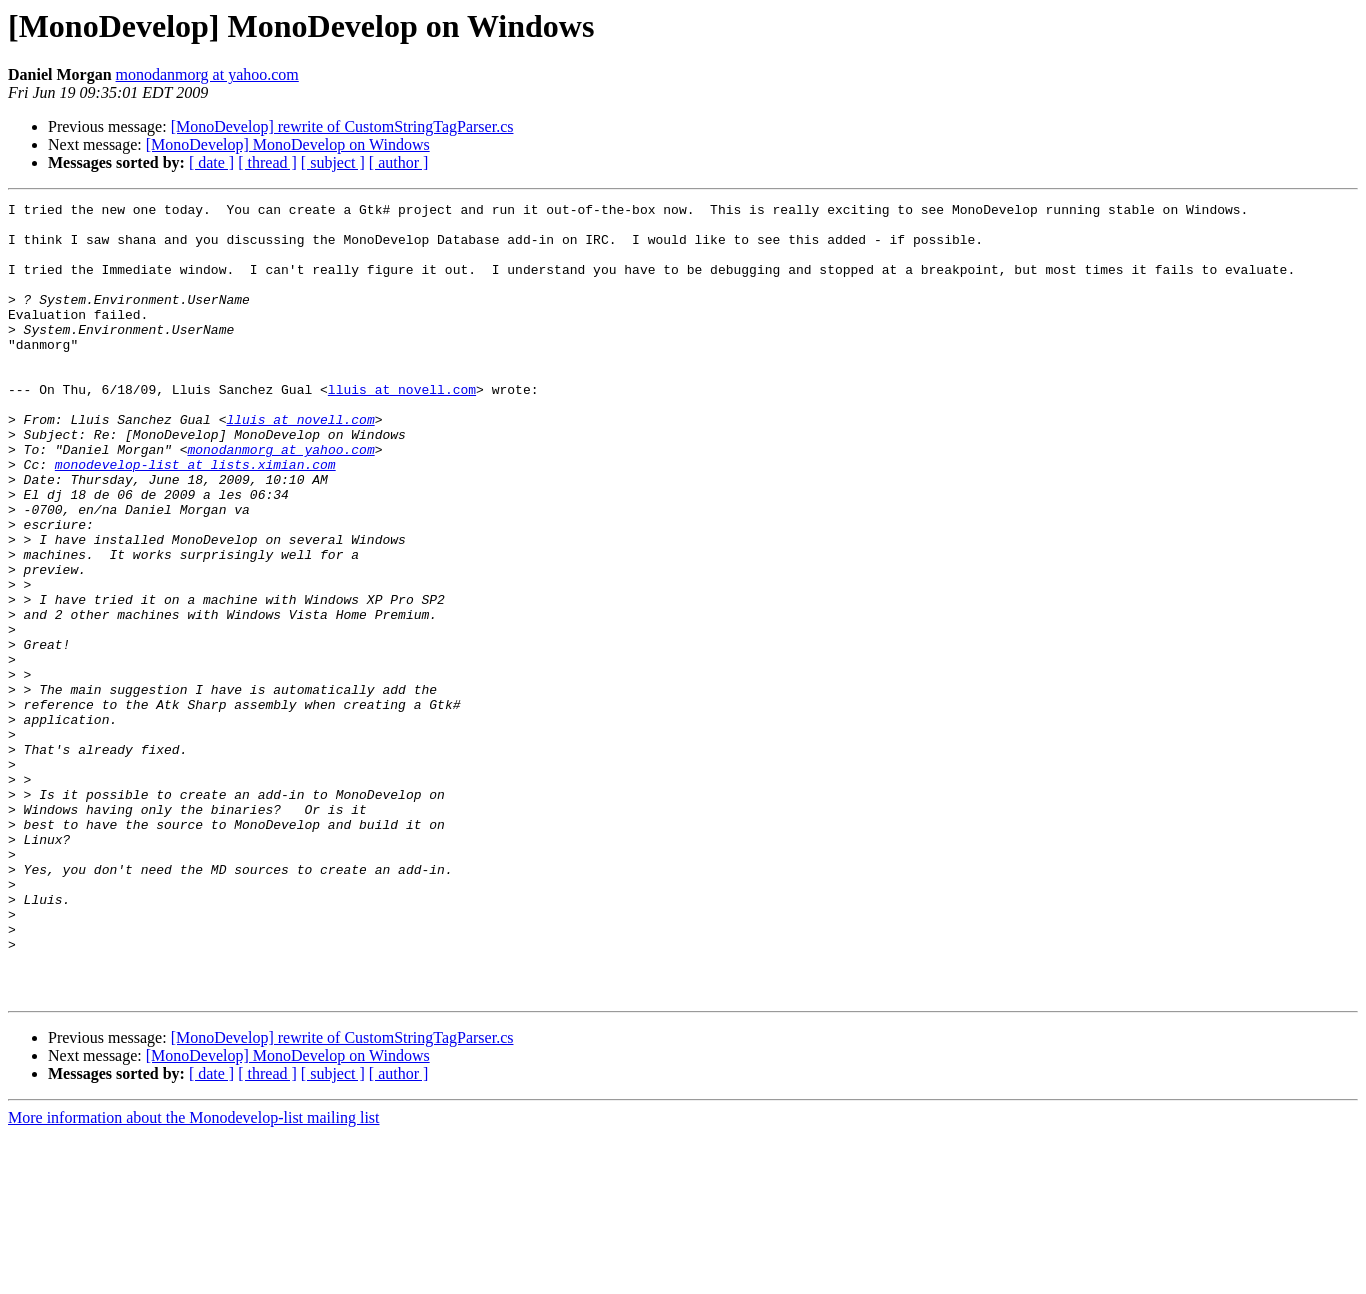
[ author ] (399, 162)
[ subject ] (333, 162)
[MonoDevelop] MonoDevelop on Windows (288, 144)
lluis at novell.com (402, 428)
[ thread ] (267, 162)
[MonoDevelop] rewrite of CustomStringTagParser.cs (342, 126)
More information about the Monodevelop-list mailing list (194, 1276)
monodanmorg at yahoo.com (207, 74)
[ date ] (211, 162)
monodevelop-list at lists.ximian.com (195, 518)
